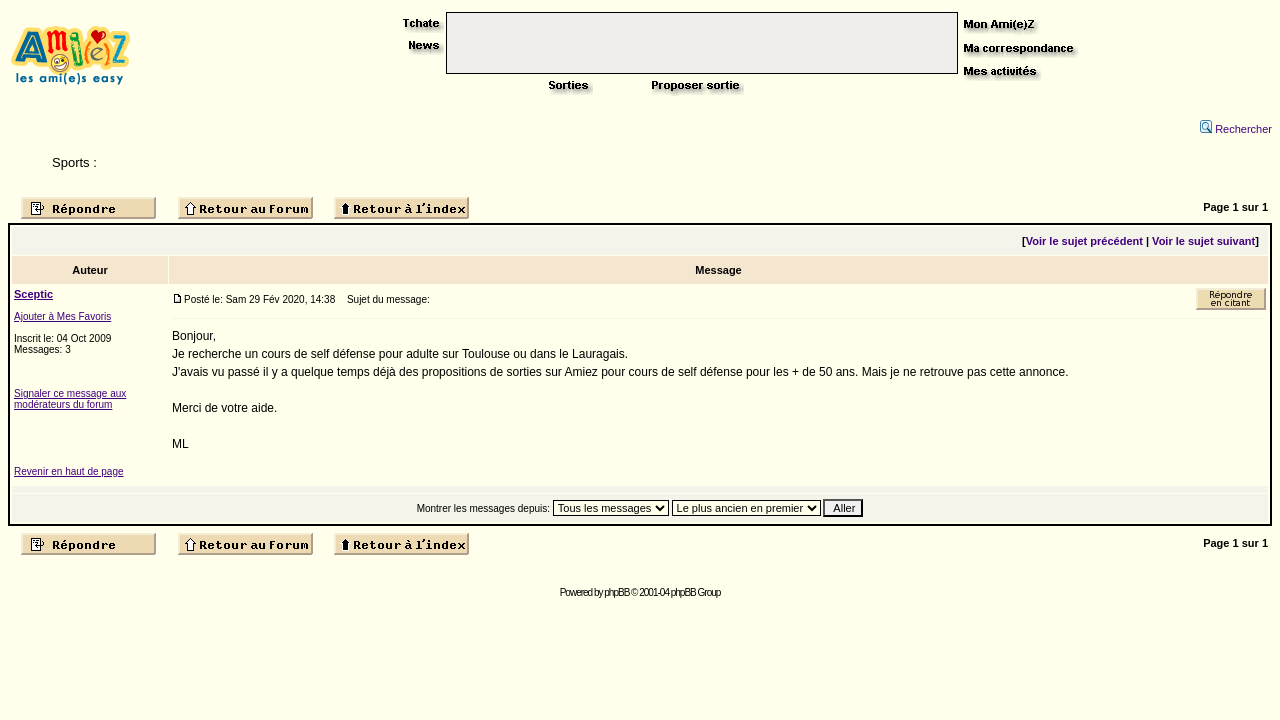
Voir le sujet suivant (1203, 241)
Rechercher (1236, 129)
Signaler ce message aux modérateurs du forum (70, 399)
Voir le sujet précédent (1084, 241)
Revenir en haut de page (69, 471)
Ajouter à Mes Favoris (62, 316)
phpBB (616, 592)
